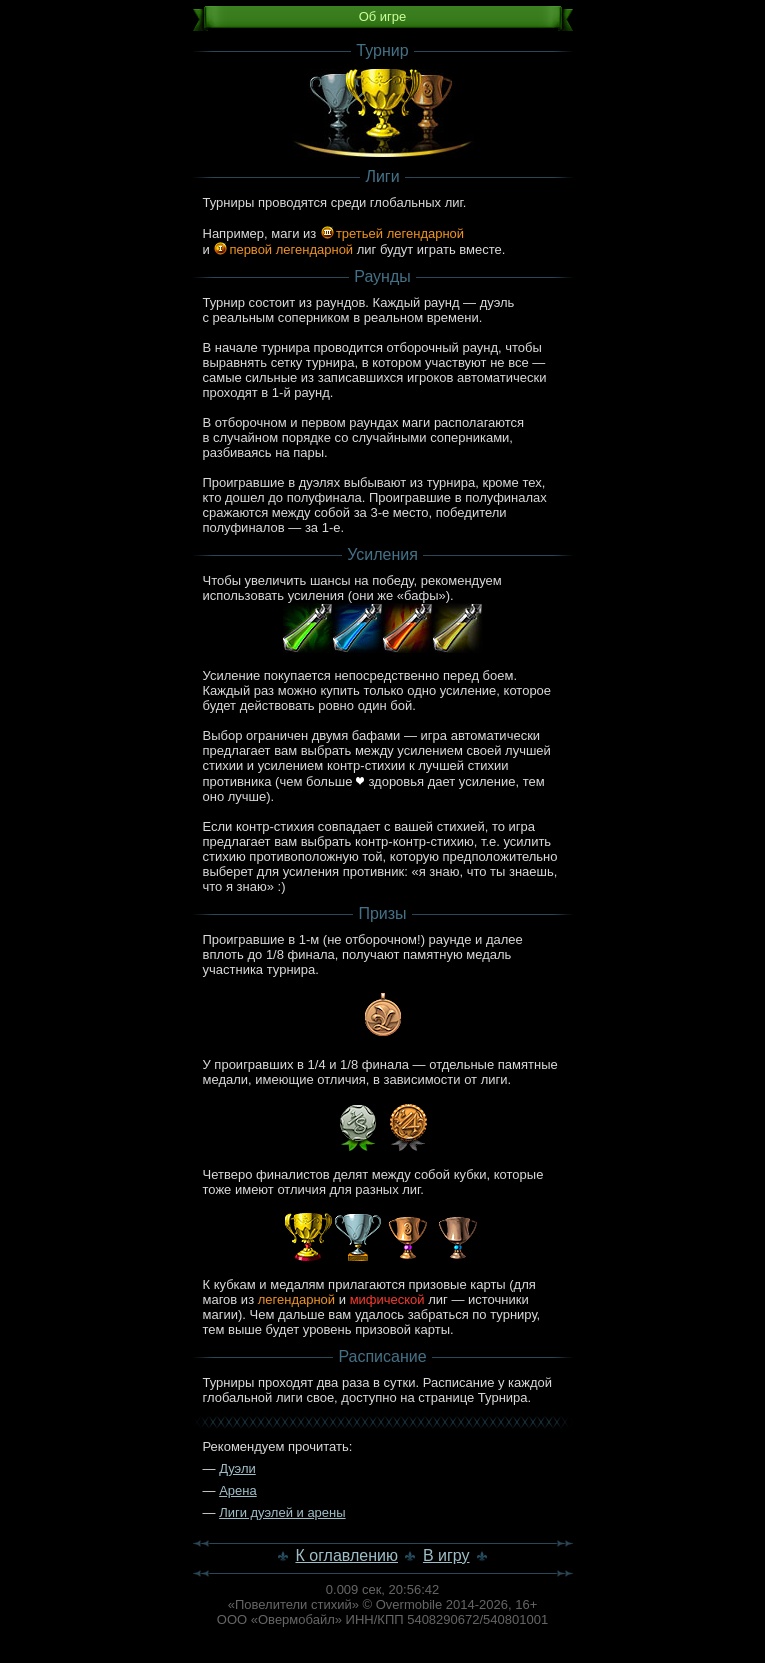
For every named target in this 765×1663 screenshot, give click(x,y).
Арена (238, 1490)
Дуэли (237, 1468)
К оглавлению (346, 1555)
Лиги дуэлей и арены (282, 1512)
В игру (446, 1555)
